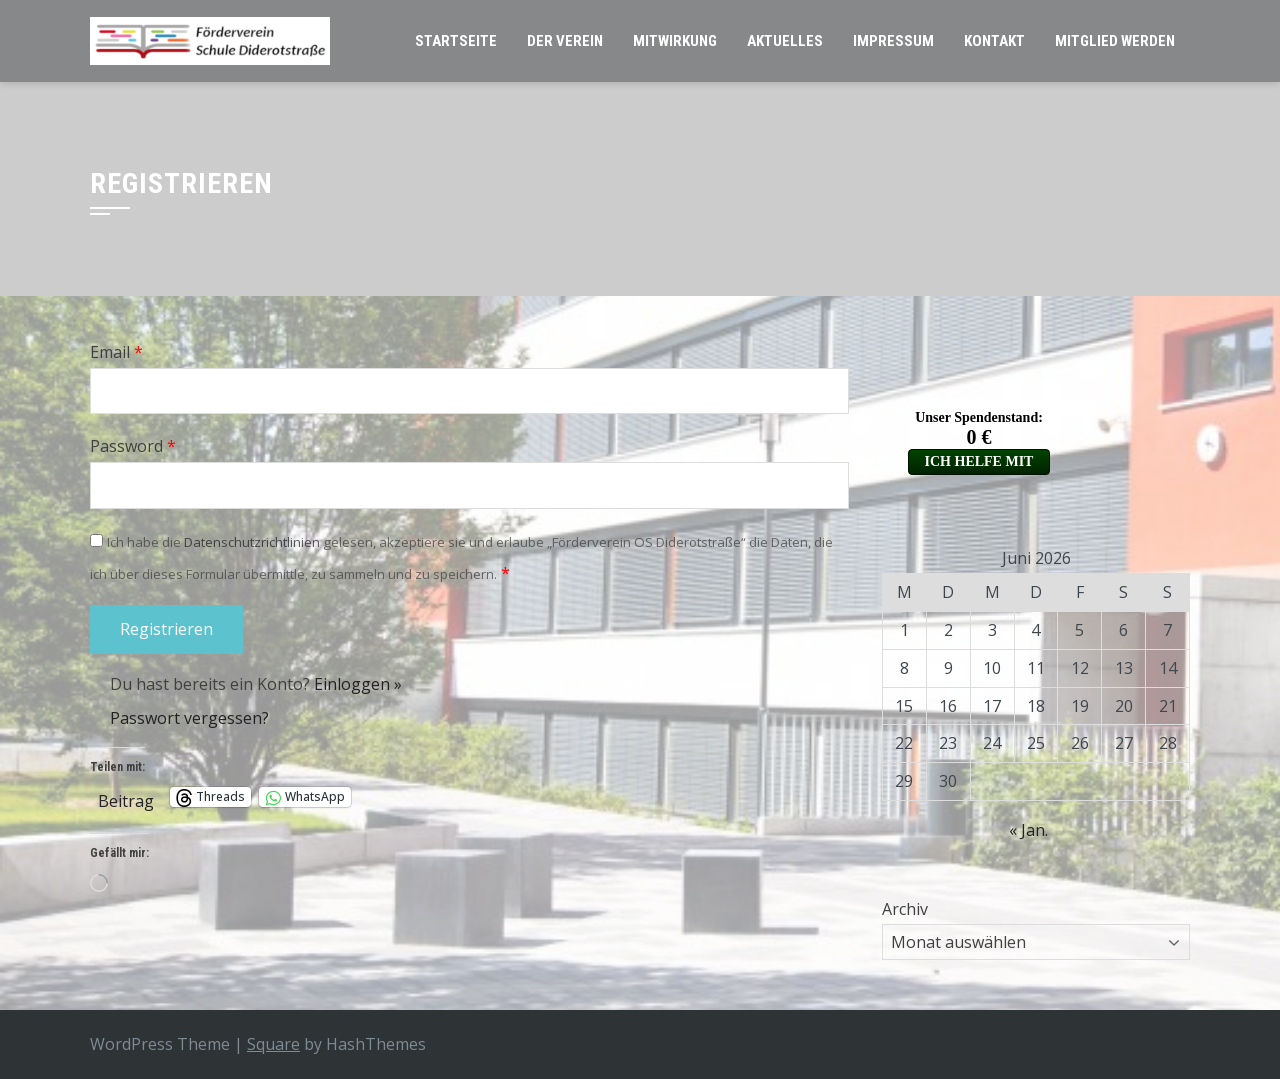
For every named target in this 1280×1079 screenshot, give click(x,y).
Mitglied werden (1115, 41)
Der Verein (565, 41)
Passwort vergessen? (189, 718)
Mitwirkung (675, 41)
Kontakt (994, 41)
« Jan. (1028, 830)
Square (273, 1044)
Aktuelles (785, 41)
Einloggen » (358, 684)
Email (116, 352)
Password (133, 446)
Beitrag (126, 797)
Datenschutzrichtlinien (252, 542)
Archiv (905, 909)
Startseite (456, 41)
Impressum (893, 41)
